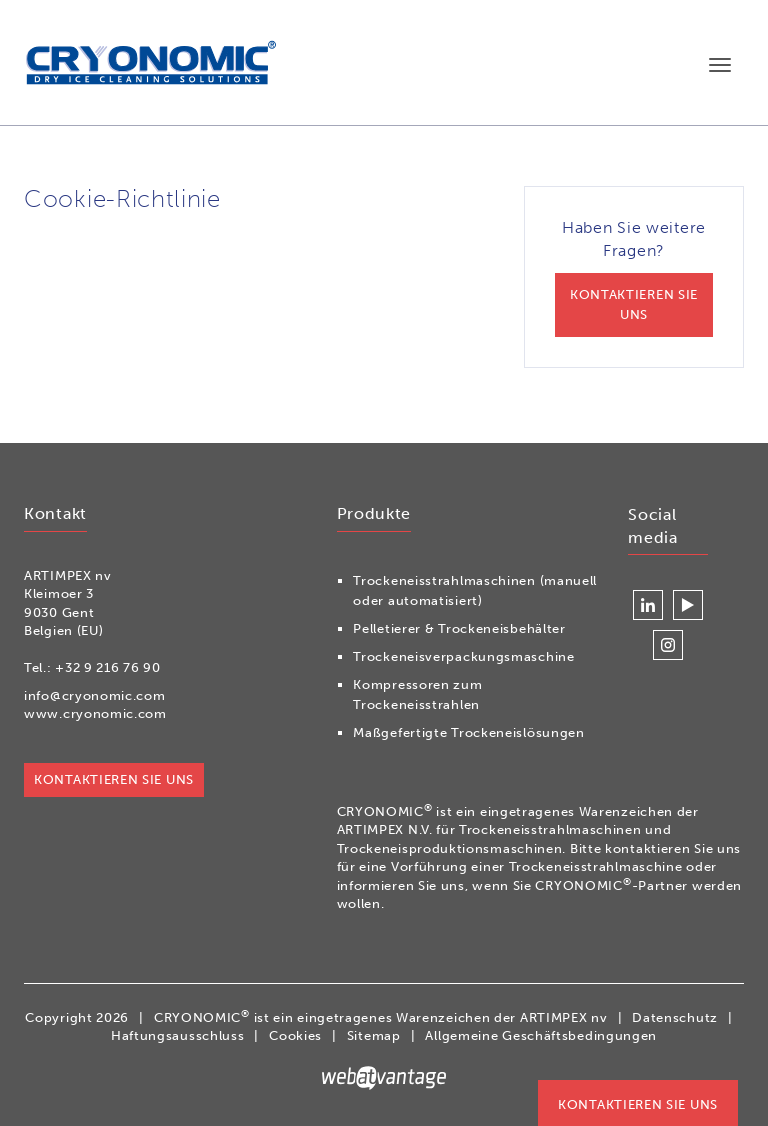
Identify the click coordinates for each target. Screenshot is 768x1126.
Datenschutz (675, 1017)
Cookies (295, 1035)
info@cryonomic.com (95, 695)
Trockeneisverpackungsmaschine (463, 656)
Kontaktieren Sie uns (638, 1104)
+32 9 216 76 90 (108, 667)
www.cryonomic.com (95, 713)
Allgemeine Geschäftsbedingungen (541, 1035)
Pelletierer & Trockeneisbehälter (459, 628)
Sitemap (374, 1035)
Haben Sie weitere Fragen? (634, 277)
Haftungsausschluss (178, 1035)
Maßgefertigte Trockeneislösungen (468, 732)
